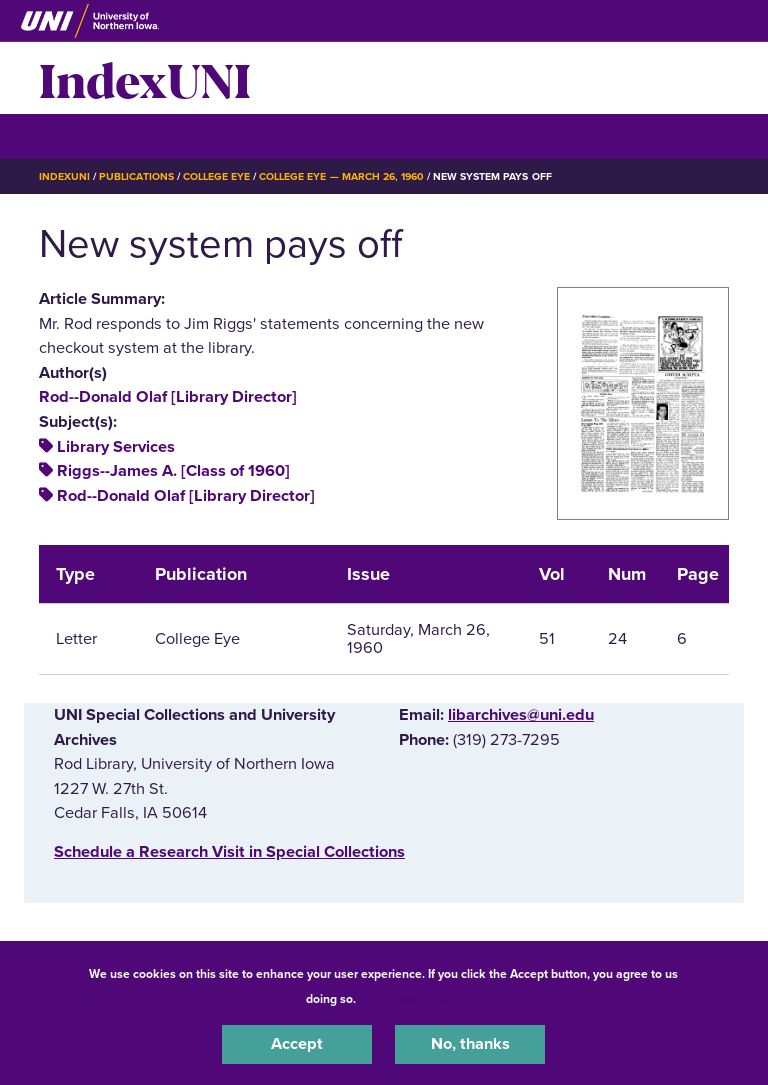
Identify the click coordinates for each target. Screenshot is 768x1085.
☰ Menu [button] (74, 135)
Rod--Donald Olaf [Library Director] (168, 397)
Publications (136, 176)
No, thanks (470, 1044)
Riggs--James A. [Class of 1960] (173, 471)
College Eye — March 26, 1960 (341, 176)
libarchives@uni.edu (521, 715)
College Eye (216, 176)
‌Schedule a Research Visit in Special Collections (229, 852)
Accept (297, 1044)
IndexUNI (145, 78)
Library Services (116, 447)
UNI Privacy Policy (412, 999)
